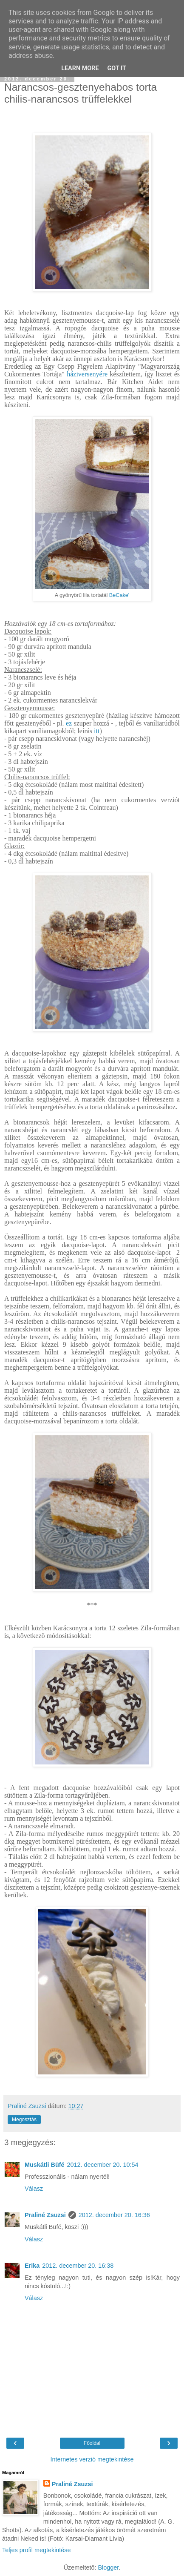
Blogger (108, 2567)
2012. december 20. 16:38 (77, 2265)
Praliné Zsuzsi (45, 2215)
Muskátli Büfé (45, 2164)
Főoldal (92, 2443)
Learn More (80, 68)
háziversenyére (87, 374)
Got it (117, 68)
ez (69, 723)
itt (96, 730)
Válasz (34, 2188)
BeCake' (119, 595)
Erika (32, 2265)
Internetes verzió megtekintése (92, 2459)
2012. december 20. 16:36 (114, 2215)
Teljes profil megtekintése (36, 2550)
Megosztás (24, 2120)
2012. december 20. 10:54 (103, 2164)
